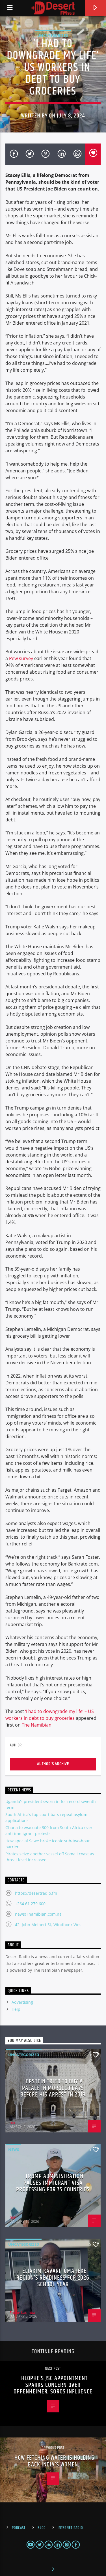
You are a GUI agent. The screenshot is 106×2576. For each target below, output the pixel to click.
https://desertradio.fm (36, 1893)
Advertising (22, 2002)
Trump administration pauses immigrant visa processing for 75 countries (53, 2182)
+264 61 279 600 (30, 1903)
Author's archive (53, 1763)
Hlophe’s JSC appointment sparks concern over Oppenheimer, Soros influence (53, 2385)
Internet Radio (70, 2528)
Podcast (18, 2528)
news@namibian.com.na (38, 1914)
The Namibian (36, 1725)
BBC (13, 2122)
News (13, 2149)
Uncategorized (52, 35)
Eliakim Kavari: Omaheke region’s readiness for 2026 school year (52, 2277)
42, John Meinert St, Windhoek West (49, 1924)
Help (16, 2009)
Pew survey (21, 658)
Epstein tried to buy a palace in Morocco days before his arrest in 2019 (53, 2088)
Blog (42, 2528)
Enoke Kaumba (22, 2312)
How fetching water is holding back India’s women (54, 2461)
